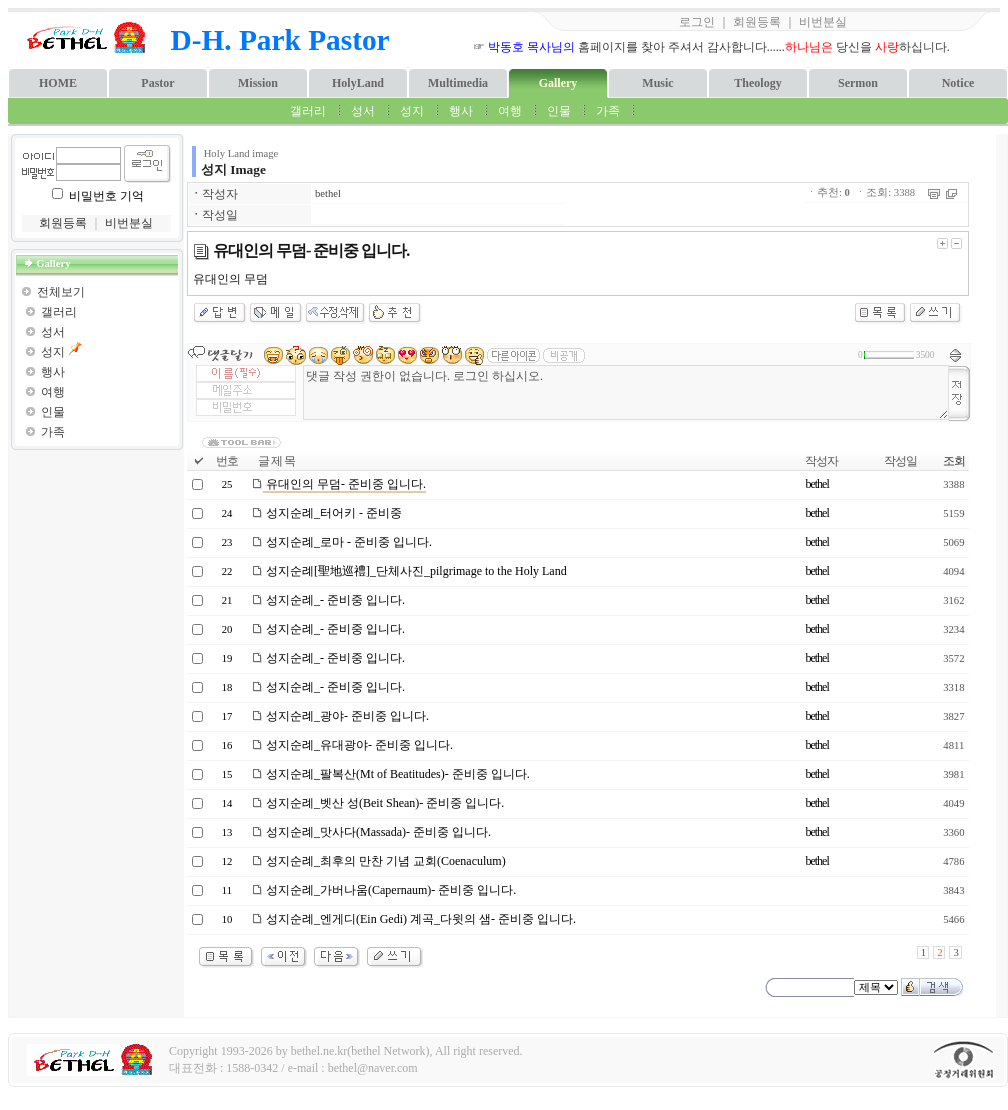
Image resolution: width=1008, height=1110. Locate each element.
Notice (958, 83)
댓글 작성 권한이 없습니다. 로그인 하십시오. (626, 392)
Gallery (558, 83)
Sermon (858, 83)
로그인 (697, 22)
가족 (608, 111)
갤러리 (308, 111)
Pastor (157, 83)
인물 (559, 111)
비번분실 (823, 22)
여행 (510, 111)
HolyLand (358, 83)
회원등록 (757, 22)
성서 (363, 111)
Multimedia (458, 83)
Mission (258, 83)
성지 (412, 111)
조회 (954, 461)
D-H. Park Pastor (280, 40)
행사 (461, 111)
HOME (58, 83)
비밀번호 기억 (106, 196)
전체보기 (61, 292)
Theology (757, 83)
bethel (328, 193)
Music (657, 83)
